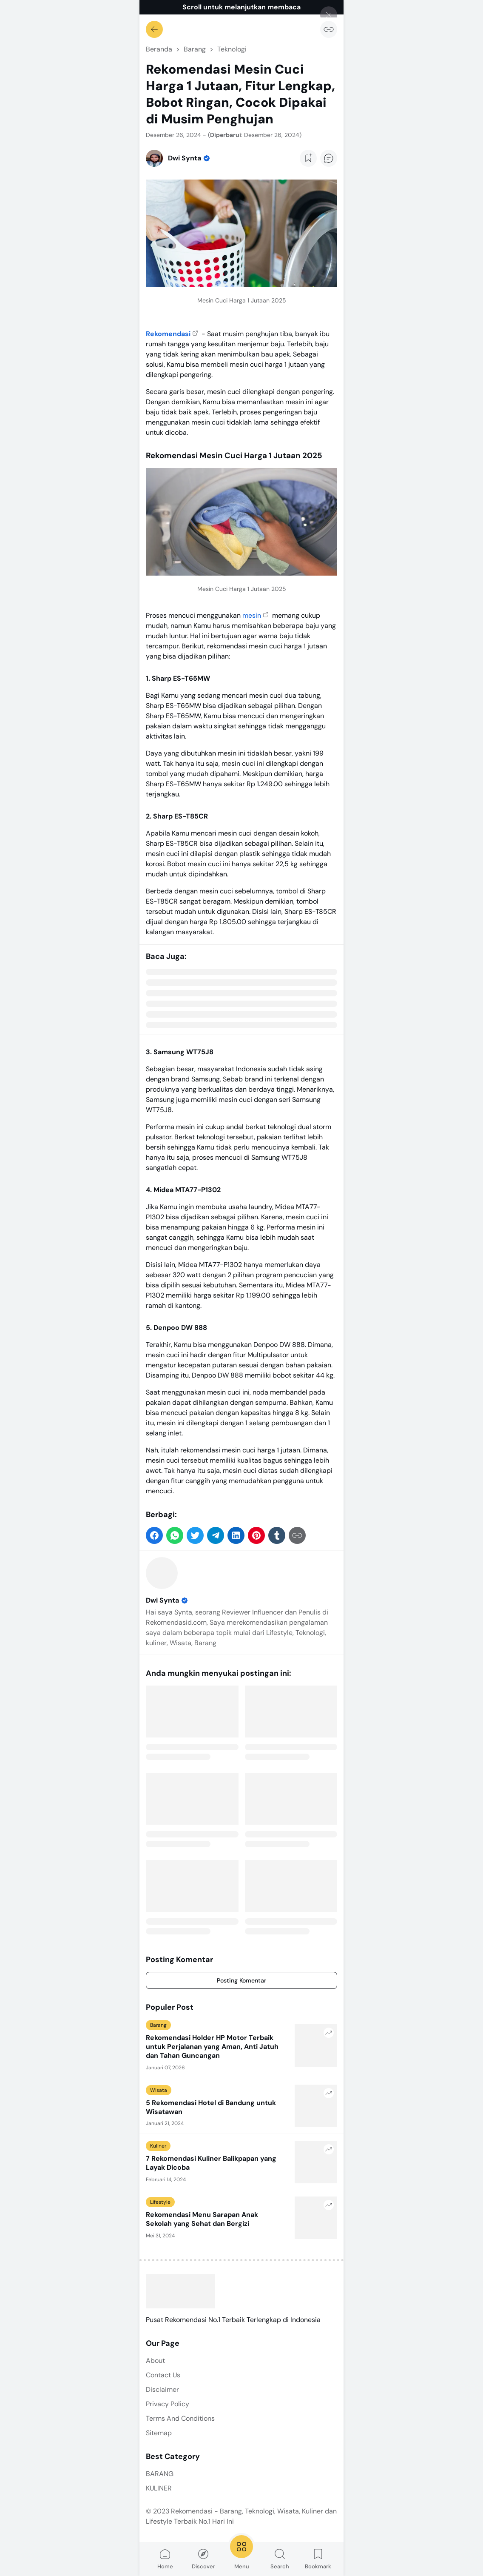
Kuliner (158, 2145)
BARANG (159, 2473)
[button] (154, 1535)
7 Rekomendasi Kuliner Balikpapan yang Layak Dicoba (211, 2163)
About (155, 2360)
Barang (158, 2025)
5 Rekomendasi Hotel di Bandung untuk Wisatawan (211, 2107)
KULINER (159, 2488)
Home (165, 2558)
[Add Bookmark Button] (308, 158)
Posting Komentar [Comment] (241, 1980)
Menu (241, 2551)
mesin (251, 615)
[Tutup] (328, 14)
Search (279, 2558)
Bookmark (318, 2558)
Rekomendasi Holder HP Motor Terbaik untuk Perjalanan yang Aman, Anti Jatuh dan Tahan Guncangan (212, 2047)
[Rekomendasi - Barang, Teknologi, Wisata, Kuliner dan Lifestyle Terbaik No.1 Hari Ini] (180, 2291)
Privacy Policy (167, 2403)
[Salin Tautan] (328, 29)
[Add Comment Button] (328, 158)
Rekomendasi (168, 333)
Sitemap (159, 2432)
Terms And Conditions (180, 2418)
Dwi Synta (167, 1600)
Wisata (158, 2090)
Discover (203, 2558)
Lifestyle (160, 2202)
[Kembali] (154, 29)
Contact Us (163, 2375)
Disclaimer (162, 2389)
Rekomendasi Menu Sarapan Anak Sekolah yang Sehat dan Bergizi (202, 2219)
